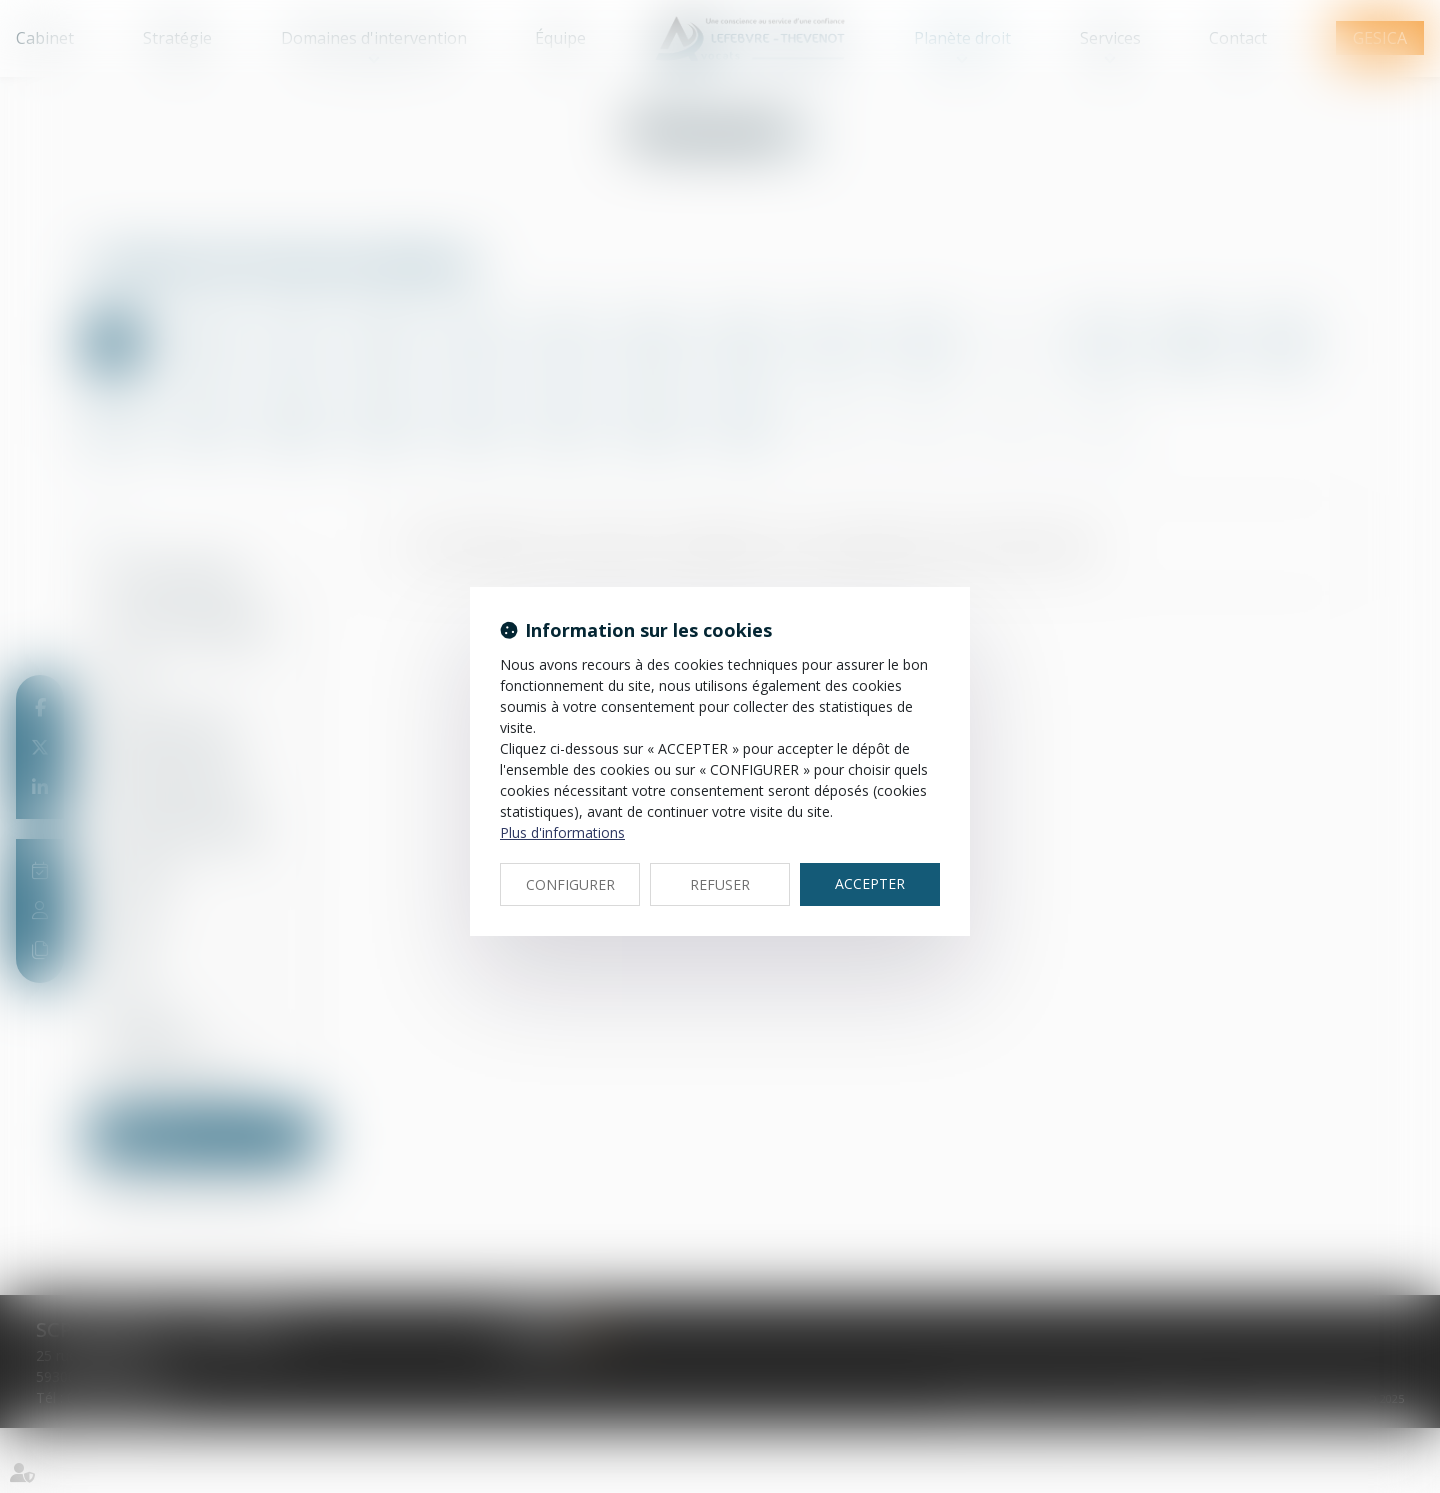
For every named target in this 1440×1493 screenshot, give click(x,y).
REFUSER (720, 884)
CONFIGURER (570, 884)
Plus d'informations (562, 832)
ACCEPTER (870, 883)
